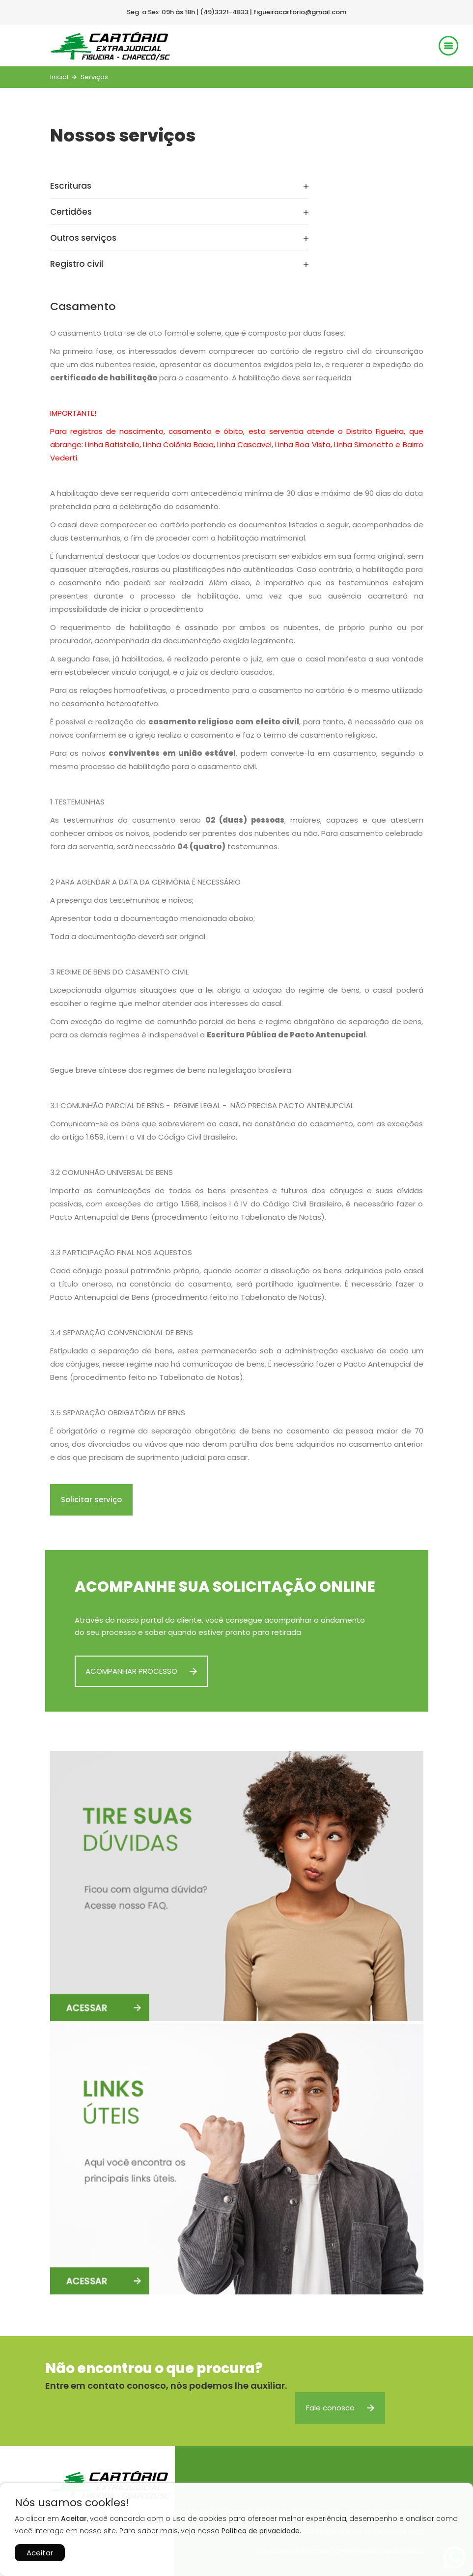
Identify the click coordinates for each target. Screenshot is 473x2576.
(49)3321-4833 (224, 12)
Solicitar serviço (91, 1499)
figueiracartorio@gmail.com (299, 12)
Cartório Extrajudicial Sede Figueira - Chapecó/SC (110, 46)
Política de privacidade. (261, 2531)
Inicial (59, 77)
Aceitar (40, 2552)
